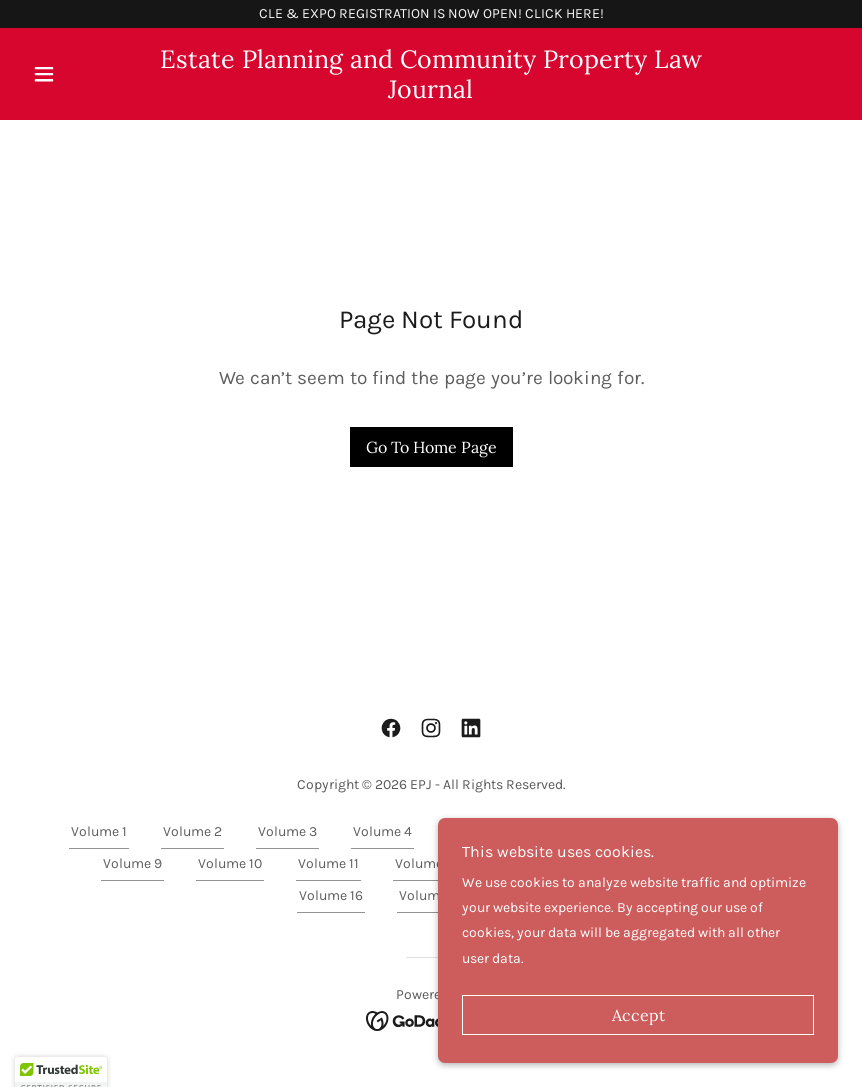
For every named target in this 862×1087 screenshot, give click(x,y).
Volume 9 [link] (132, 863)
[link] (431, 93)
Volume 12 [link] (427, 863)
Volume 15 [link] (727, 863)
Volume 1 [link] (99, 831)
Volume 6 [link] (572, 831)
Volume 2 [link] (192, 831)
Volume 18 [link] (530, 895)
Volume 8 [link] (762, 831)
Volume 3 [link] (287, 831)
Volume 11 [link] (328, 863)
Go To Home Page (431, 447)
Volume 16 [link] (331, 895)
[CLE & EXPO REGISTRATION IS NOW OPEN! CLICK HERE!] (431, 14)
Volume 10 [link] (230, 863)
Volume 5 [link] (477, 831)
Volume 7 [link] (667, 831)
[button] (85, 74)
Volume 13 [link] (527, 863)
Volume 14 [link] (627, 863)
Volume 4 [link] (382, 831)
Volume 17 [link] (430, 895)
